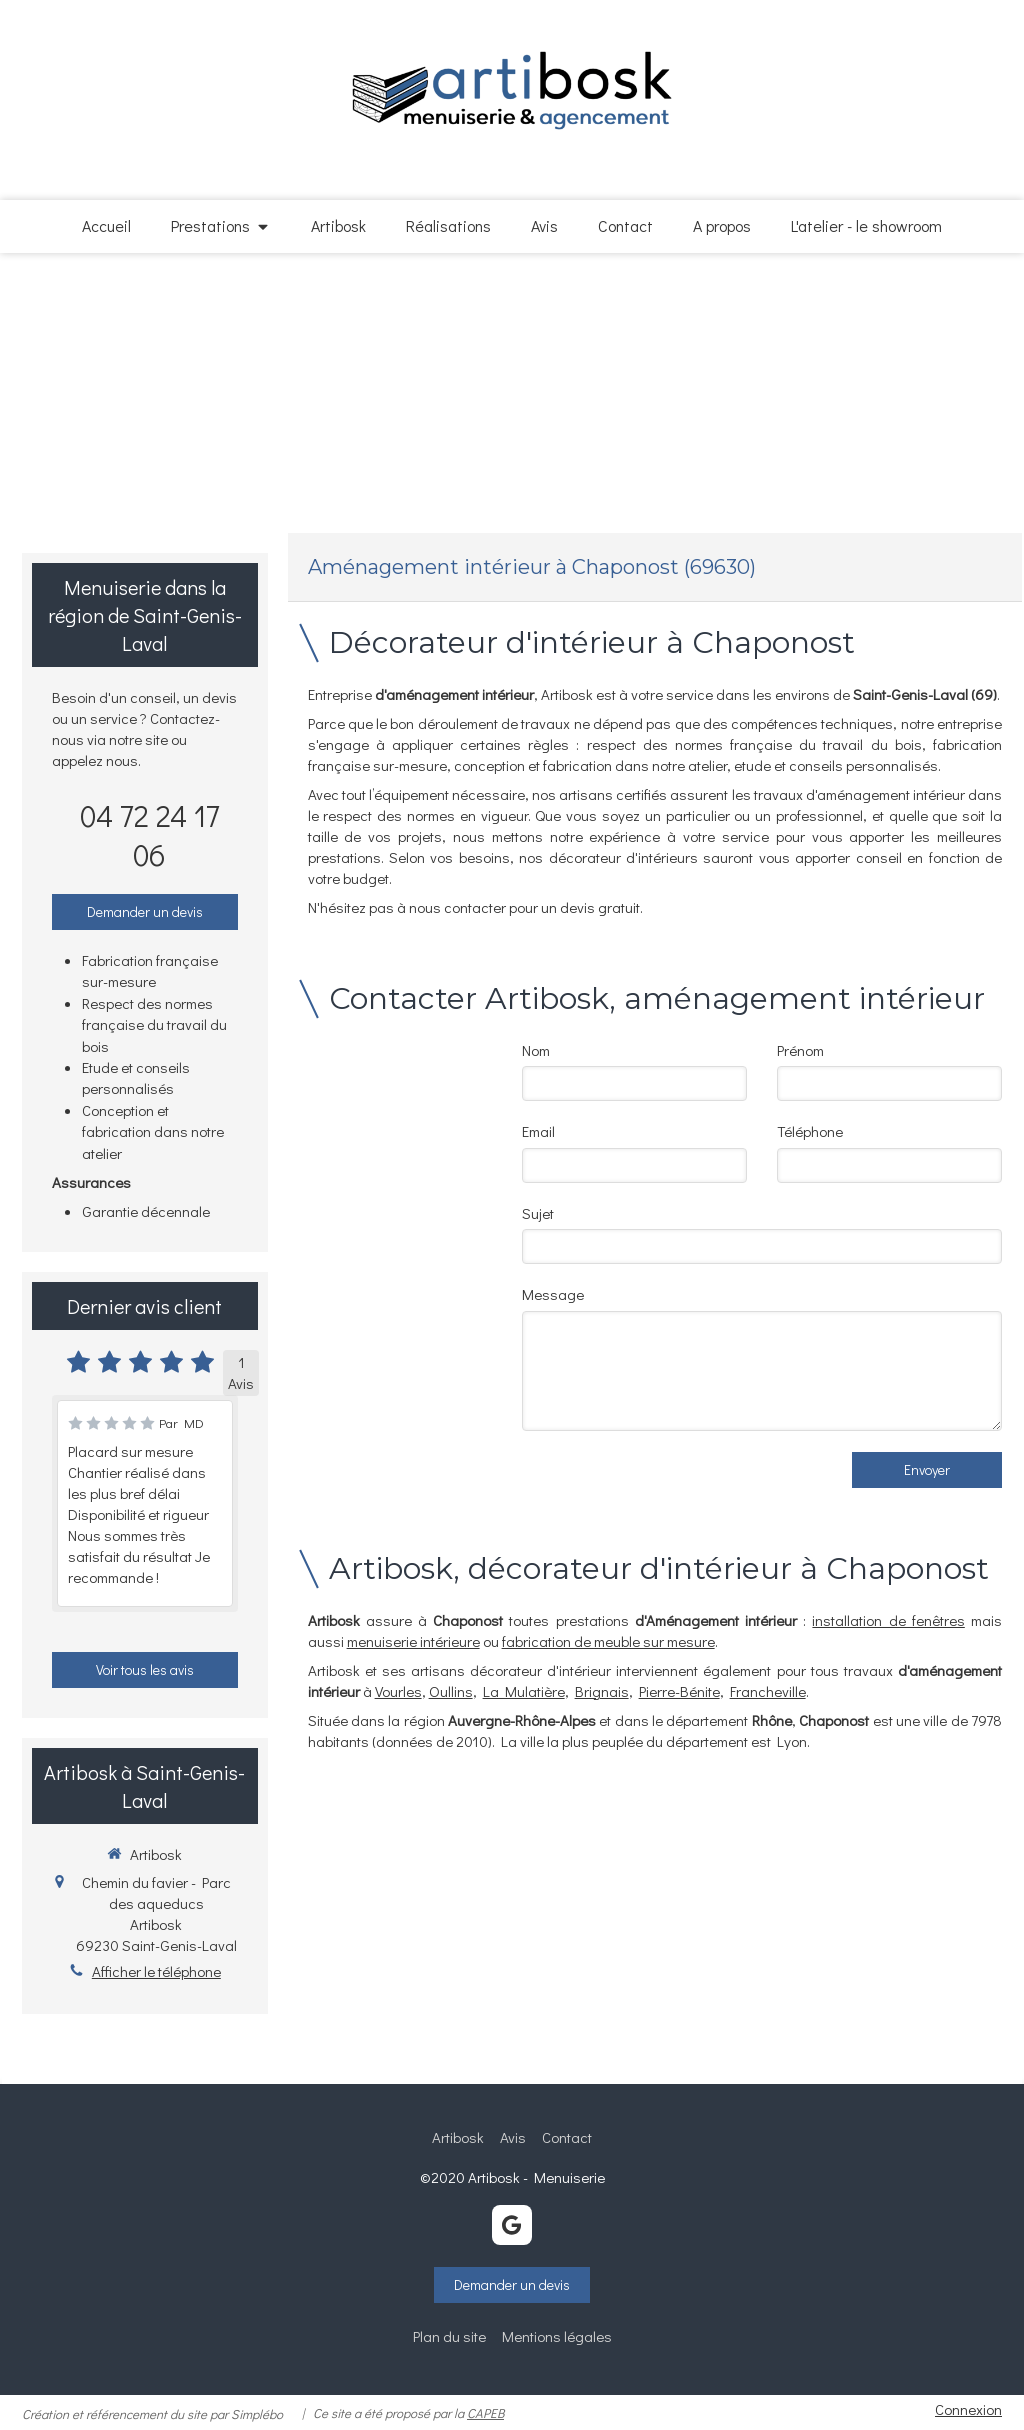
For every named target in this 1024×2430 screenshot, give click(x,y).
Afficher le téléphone (156, 1971)
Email (538, 1131)
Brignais (602, 1691)
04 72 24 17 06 (150, 835)
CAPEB (485, 2412)
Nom (536, 1050)
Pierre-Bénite (679, 1691)
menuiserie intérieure (413, 1641)
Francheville (768, 1691)
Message (553, 1294)
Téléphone (810, 1131)
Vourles (398, 1691)
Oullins (451, 1691)
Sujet (538, 1213)
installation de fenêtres (888, 1620)
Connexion (968, 2409)
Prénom (800, 1050)
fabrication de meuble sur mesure (608, 1641)
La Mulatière (524, 1691)
